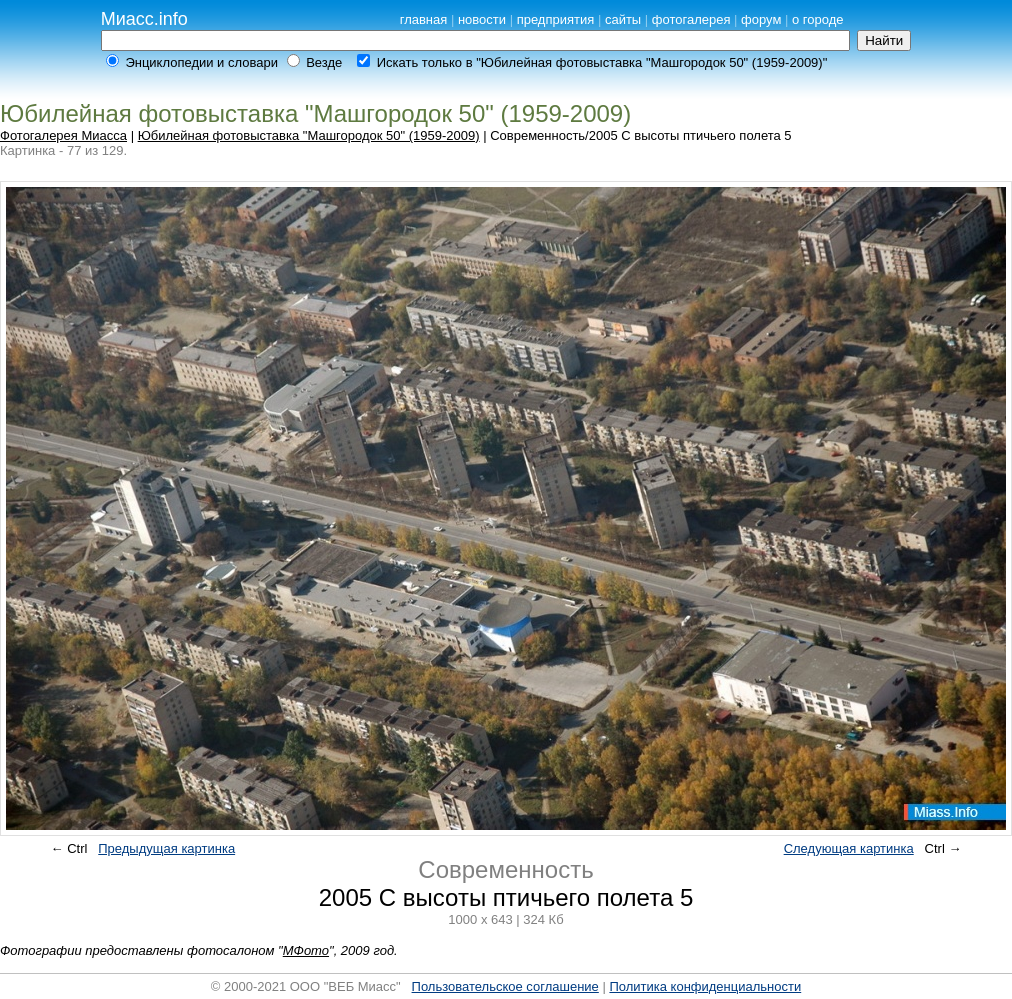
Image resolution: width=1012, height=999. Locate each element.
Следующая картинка (849, 848)
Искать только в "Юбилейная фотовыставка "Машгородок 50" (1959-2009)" (602, 62)
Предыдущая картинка (166, 848)
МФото (306, 950)
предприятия (556, 19)
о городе (818, 19)
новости (482, 19)
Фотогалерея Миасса (63, 135)
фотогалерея (691, 19)
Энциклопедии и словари (201, 62)
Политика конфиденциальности (705, 986)
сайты (623, 19)
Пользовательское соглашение (505, 986)
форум (761, 19)
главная (424, 19)
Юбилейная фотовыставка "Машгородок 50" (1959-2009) (309, 135)
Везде (324, 62)
